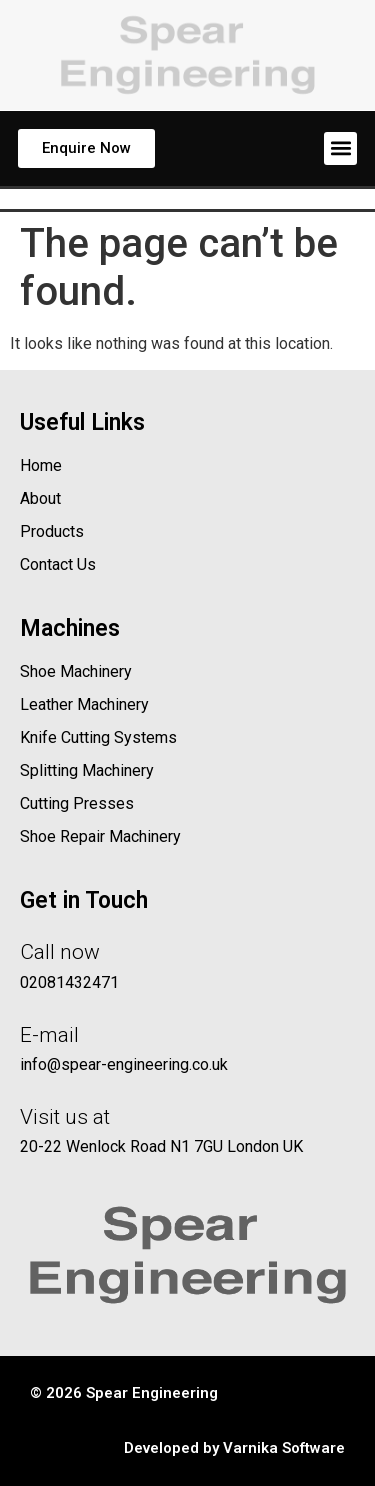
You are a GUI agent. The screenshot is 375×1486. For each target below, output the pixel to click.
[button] (340, 148)
